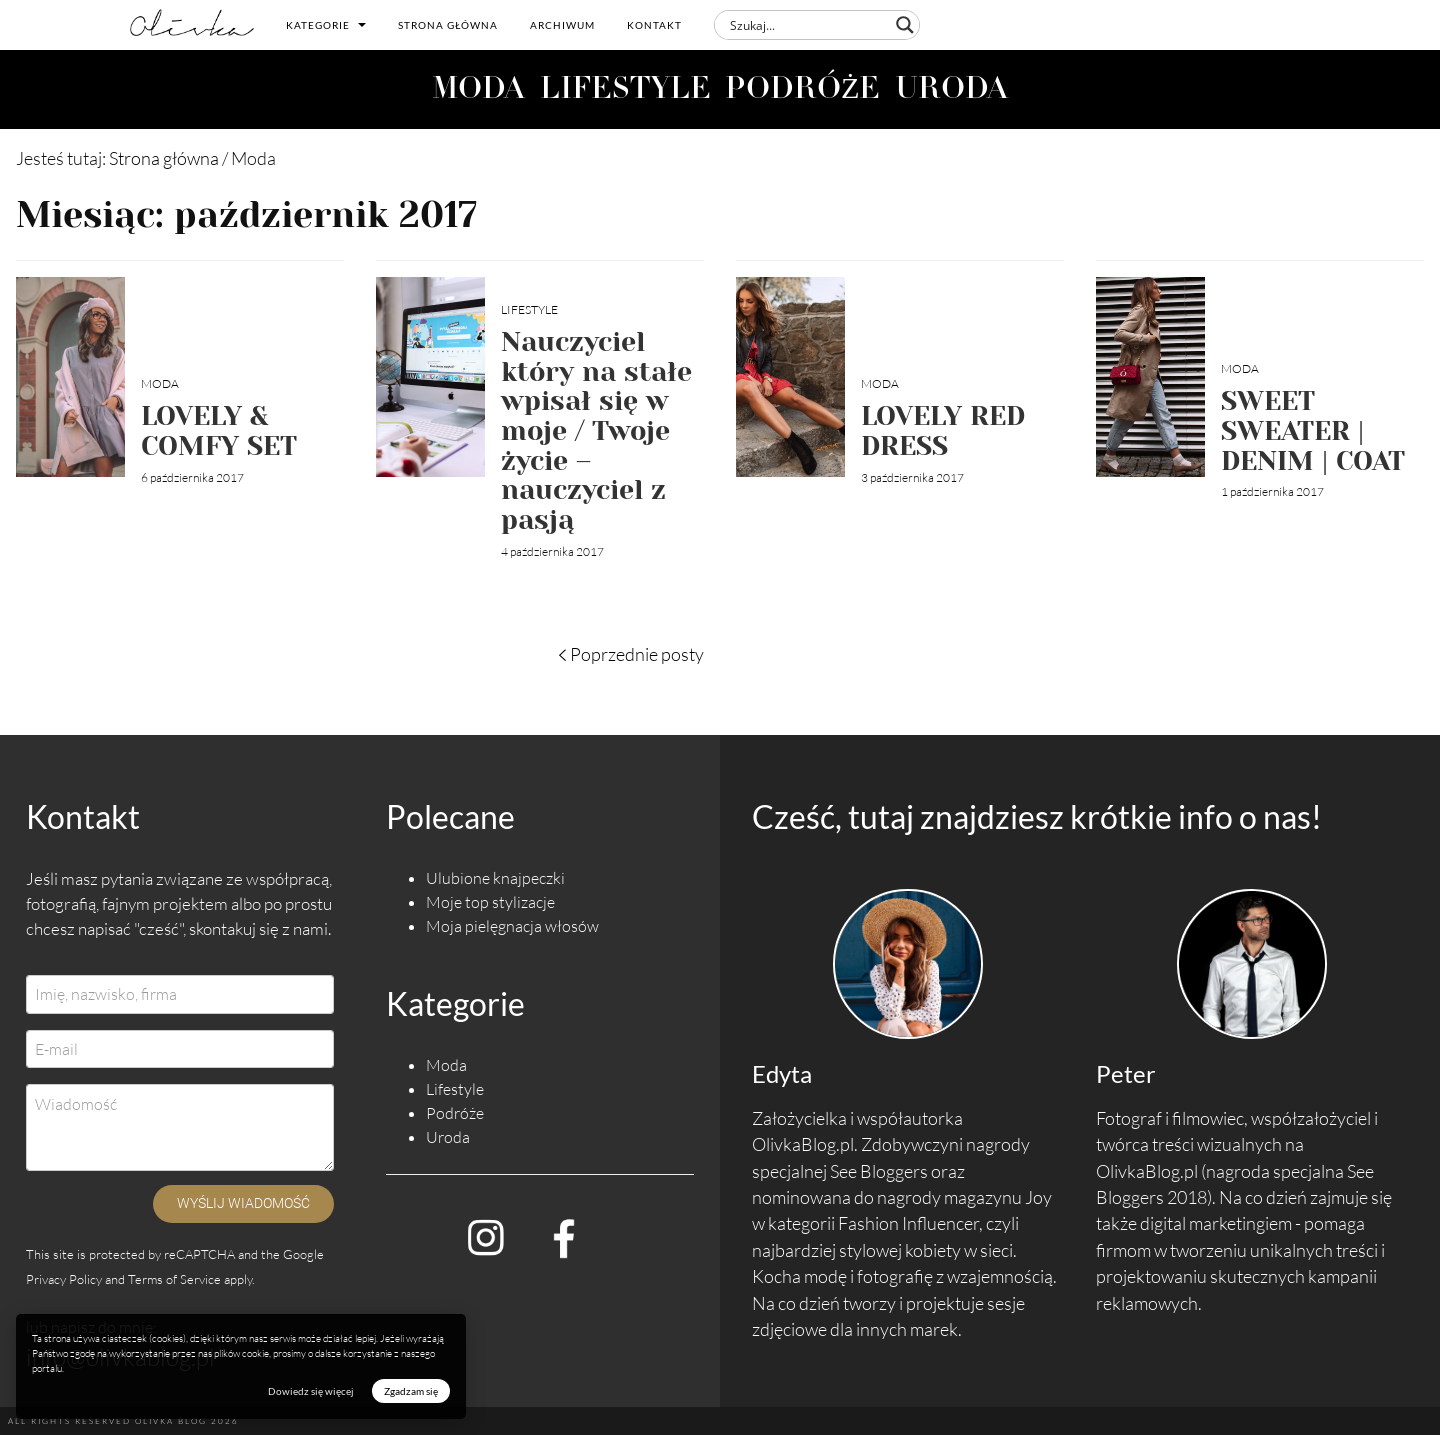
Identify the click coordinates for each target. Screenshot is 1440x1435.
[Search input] (808, 25)
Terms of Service (174, 1279)
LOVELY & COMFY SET (219, 430)
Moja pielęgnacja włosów (512, 926)
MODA (478, 90)
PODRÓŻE (803, 90)
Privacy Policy (64, 1279)
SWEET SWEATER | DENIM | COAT (1313, 430)
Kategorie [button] (326, 25)
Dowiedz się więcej (311, 1391)
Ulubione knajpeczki (495, 878)
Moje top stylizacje (490, 902)
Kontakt (654, 25)
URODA (951, 90)
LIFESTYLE (625, 90)
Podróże (455, 1113)
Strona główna (448, 25)
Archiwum (562, 25)
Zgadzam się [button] (411, 1391)
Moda (160, 383)
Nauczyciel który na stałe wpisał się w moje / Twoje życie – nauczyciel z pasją (596, 430)
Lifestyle (529, 309)
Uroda (448, 1137)
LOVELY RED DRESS (943, 430)
